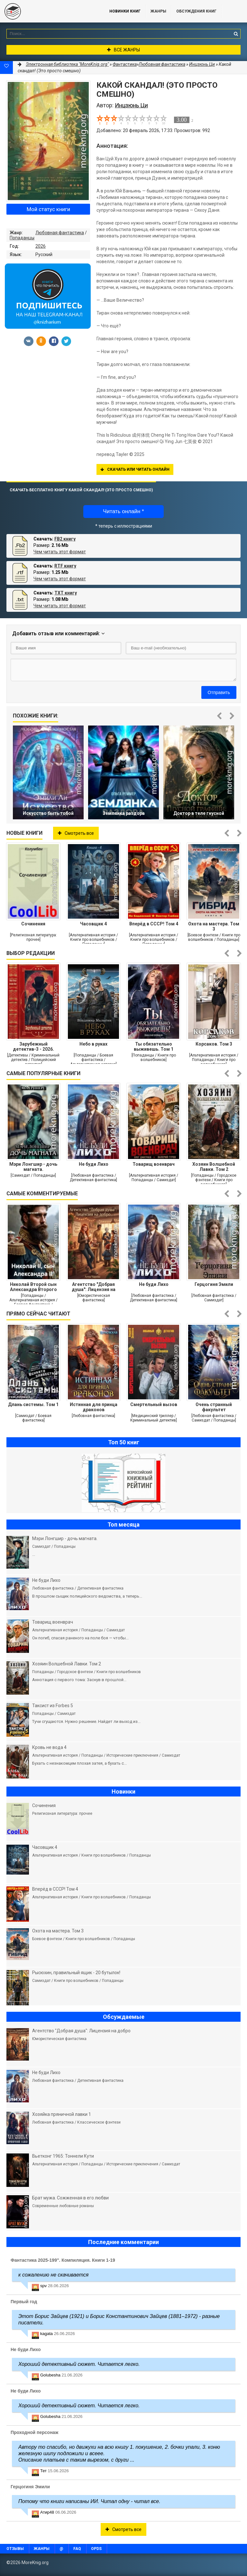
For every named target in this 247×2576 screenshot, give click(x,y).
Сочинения (33, 923)
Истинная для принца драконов (93, 1407)
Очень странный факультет (214, 1407)
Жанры (158, 11)
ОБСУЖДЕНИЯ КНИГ (196, 11)
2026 (40, 246)
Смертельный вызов (153, 1404)
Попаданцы (22, 237)
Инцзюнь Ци (202, 64)
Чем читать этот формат (59, 551)
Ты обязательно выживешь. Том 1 (153, 1046)
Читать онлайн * (123, 511)
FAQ (77, 2548)
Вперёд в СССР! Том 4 (153, 923)
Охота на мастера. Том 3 (213, 926)
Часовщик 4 (93, 923)
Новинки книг (125, 11)
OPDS (96, 2548)
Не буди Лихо (93, 1164)
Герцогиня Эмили (214, 1284)
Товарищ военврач (154, 1164)
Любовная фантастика (59, 232)
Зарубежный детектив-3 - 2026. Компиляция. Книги (33, 1046)
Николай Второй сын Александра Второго (33, 1287)
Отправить (219, 692)
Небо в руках (93, 1044)
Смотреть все (76, 833)
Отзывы (15, 2548)
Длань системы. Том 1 (33, 1404)
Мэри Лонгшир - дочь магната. (33, 1167)
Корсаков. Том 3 (214, 1044)
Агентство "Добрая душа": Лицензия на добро (93, 1287)
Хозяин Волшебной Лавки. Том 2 (213, 1167)
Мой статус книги (48, 209)
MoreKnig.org (48, 11)
